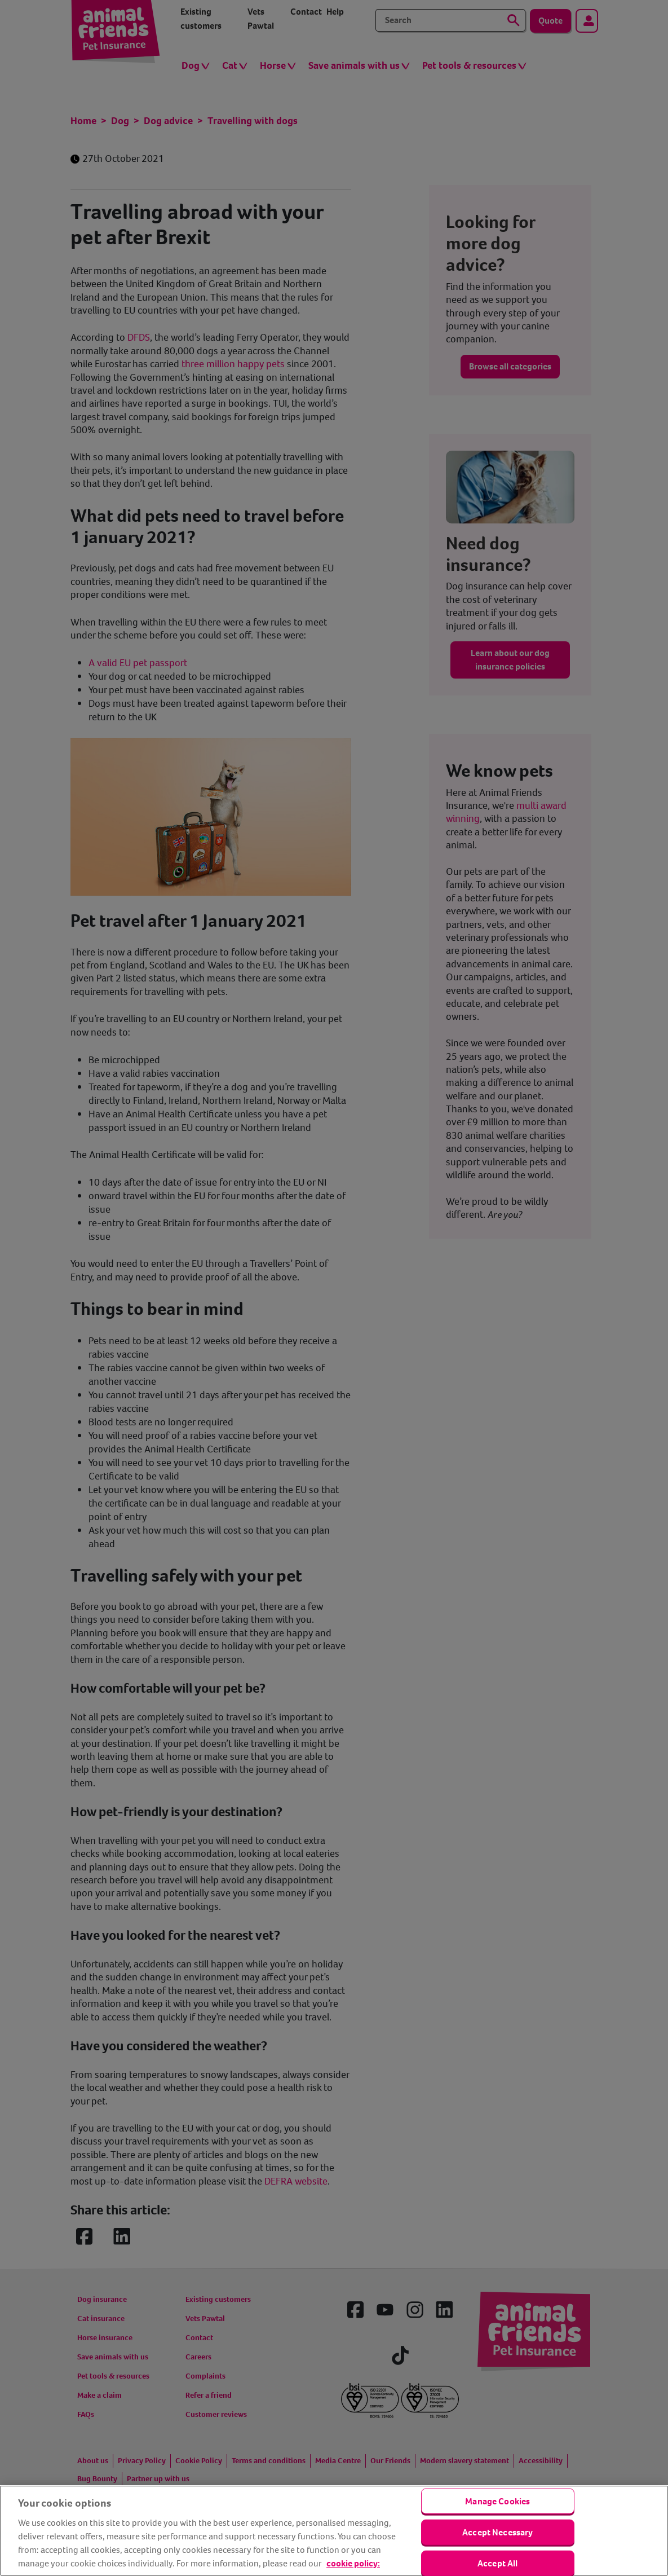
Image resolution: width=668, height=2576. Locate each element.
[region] (334, 2530)
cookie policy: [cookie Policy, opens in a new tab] (353, 2563)
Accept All (497, 2563)
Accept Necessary (497, 2532)
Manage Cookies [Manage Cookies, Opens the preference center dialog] (497, 2501)
